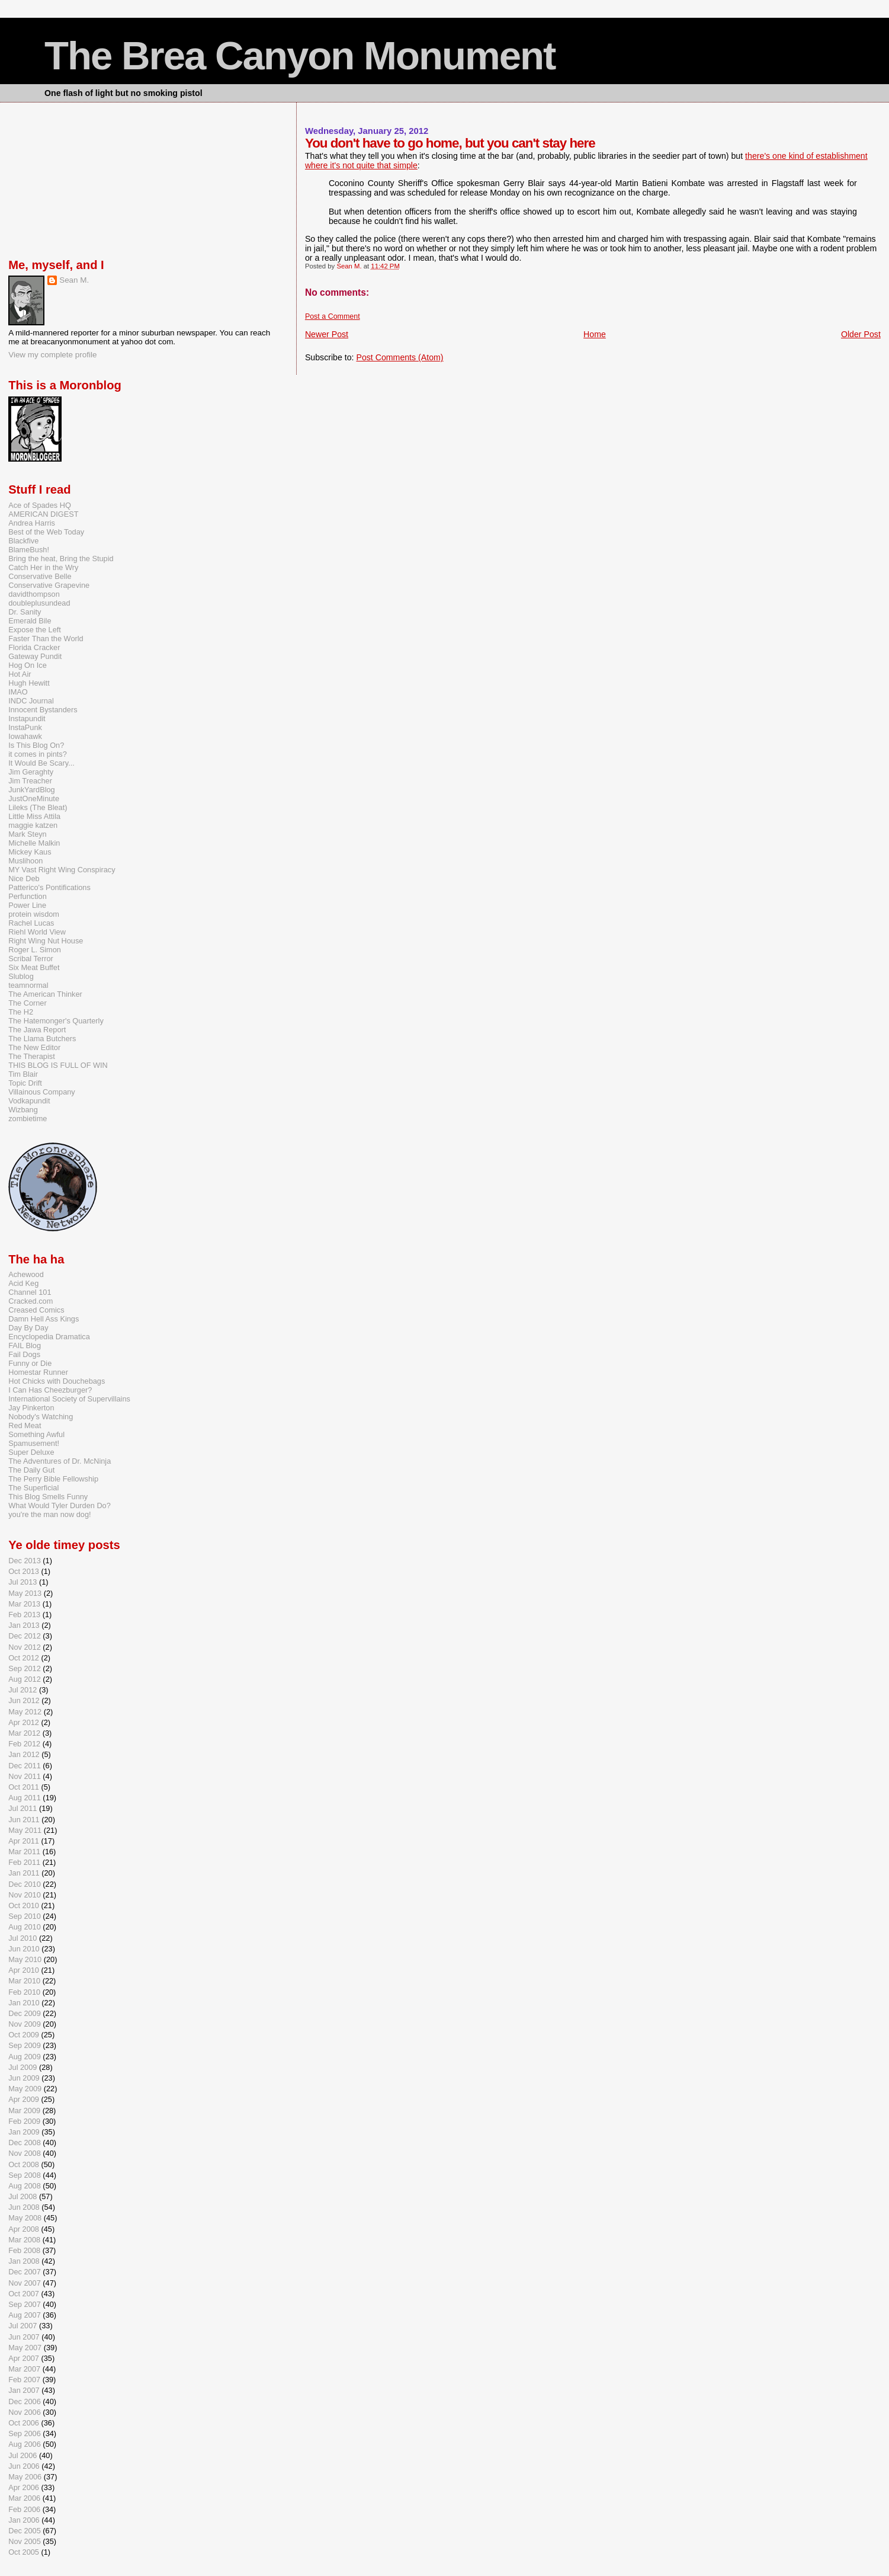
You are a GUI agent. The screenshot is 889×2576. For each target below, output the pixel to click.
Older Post (861, 334)
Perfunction (27, 896)
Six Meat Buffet (33, 967)
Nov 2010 (24, 1894)
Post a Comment (332, 316)
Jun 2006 (24, 2466)
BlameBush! (28, 549)
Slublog (21, 976)
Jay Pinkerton (31, 1407)
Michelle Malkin (34, 843)
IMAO (18, 691)
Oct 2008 (23, 2164)
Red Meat (24, 1425)
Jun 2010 (24, 1948)
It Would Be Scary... (41, 763)
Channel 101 (29, 1292)
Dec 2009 (24, 2013)
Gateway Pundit (35, 656)
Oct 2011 (23, 1787)
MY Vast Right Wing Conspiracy (61, 869)
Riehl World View (37, 931)
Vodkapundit (29, 1100)
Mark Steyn (27, 834)
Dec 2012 (24, 1635)
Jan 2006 (24, 2520)
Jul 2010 (22, 1938)
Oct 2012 (23, 1657)
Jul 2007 (22, 2325)
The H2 (20, 1011)
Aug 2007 (24, 2315)
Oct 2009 (23, 2034)
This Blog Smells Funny (48, 1496)
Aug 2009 (24, 2056)
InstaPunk (25, 727)
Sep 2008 (24, 2175)
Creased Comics (36, 1309)
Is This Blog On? (36, 745)
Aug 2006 (24, 2444)
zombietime (27, 1118)
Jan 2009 (24, 2131)
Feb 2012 (24, 1743)
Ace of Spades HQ (39, 505)
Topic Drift (25, 1083)
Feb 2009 (24, 2121)
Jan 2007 (24, 2390)
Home (594, 334)
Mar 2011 (24, 1851)
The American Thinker (45, 994)
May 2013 (24, 1593)
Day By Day (28, 1327)
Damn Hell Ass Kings (43, 1318)
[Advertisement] (67, 178)
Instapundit (26, 718)
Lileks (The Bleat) (37, 807)
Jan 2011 (24, 1872)
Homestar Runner (38, 1372)
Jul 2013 (22, 1581)
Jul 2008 (22, 2196)
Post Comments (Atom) (399, 357)
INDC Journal (31, 700)
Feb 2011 (24, 1862)
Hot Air (19, 674)
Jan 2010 (24, 2002)
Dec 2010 (24, 1884)
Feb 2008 (24, 2250)
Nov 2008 (24, 2153)
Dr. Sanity (24, 611)
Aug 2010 (24, 1926)
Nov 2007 (24, 2283)
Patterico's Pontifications (49, 887)
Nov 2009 (24, 2024)
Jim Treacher (30, 780)
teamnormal (28, 985)
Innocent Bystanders (42, 709)
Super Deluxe (31, 1452)
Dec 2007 (24, 2271)
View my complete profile (52, 354)
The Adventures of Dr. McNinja (59, 1461)
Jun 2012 (24, 1700)
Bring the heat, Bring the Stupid (60, 558)
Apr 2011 (23, 1840)
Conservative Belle (39, 576)
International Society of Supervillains (69, 1398)
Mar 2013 (24, 1603)
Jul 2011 (22, 1808)
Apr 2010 (23, 1970)
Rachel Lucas (31, 923)
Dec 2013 (24, 1560)
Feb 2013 (24, 1614)
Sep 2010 (24, 1916)
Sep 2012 (24, 1668)
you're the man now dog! (49, 1514)
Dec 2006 (24, 2401)
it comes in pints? (37, 754)
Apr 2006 (23, 2487)
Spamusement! (33, 1443)
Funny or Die (30, 1363)
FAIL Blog (24, 1345)
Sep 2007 (24, 2304)
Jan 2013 (24, 1625)
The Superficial (33, 1487)
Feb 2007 (24, 2379)
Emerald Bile (29, 620)
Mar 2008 (24, 2239)
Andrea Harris (31, 523)
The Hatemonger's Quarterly (56, 1020)
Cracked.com (30, 1301)
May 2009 (24, 2088)
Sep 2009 (24, 2045)
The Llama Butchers (42, 1038)
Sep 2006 (24, 2433)
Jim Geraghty (30, 771)
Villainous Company (41, 1091)
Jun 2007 (24, 2336)
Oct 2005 (23, 2552)
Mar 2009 (24, 2110)
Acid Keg (23, 1283)
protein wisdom (33, 914)
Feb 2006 (24, 2509)
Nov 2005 (24, 2541)
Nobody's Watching (40, 1416)
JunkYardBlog (31, 789)
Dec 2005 (24, 2530)
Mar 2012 (24, 1733)
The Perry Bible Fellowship (53, 1478)
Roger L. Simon (34, 949)
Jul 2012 (22, 1689)
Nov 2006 (24, 2412)
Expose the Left (34, 629)
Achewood (26, 1274)
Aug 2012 (24, 1679)
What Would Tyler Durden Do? (59, 1505)
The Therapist (31, 1056)
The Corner (27, 1003)
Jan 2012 (24, 1754)
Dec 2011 (24, 1765)
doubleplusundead (39, 603)
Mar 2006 (24, 2498)
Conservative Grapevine (48, 585)
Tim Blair (23, 1074)
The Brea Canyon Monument (299, 55)
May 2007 (24, 2347)
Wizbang (23, 1109)
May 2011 (24, 1830)
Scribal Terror (30, 958)
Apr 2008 (23, 2229)
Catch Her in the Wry (43, 567)
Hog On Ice (27, 665)
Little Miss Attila (34, 816)
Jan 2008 (24, 2261)
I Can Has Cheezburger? (50, 1389)
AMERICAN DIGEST (43, 514)
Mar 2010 (24, 1980)
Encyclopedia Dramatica (49, 1336)
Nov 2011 (24, 1776)
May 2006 (24, 2476)
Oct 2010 (23, 1905)
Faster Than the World (46, 638)
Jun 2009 (24, 2077)
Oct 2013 (23, 1571)
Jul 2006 (22, 2455)
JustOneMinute (33, 798)
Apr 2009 (23, 2099)
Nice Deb (24, 878)
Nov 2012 (24, 1647)
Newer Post (326, 334)
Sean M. (74, 280)
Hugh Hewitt (29, 683)
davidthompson (34, 594)
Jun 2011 (24, 1819)
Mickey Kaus (29, 851)
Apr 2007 (23, 2358)
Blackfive (23, 540)
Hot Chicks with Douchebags (56, 1381)
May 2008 (24, 2217)
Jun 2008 (24, 2207)
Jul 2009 (22, 2067)
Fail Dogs (24, 1354)
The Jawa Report (37, 1029)
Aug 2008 (24, 2185)
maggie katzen (32, 825)
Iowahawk (25, 736)
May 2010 (24, 1959)
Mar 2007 (24, 2368)
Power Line (27, 905)
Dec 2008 (24, 2142)
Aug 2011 (24, 1797)
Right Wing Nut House (45, 940)
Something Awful (36, 1434)
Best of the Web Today (46, 531)
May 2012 (24, 1711)
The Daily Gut (31, 1469)
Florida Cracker (34, 647)
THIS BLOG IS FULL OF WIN (58, 1065)
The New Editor (34, 1047)
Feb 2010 (24, 1992)
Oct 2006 (23, 2422)
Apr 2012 (23, 1722)
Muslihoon (25, 860)
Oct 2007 (23, 2293)
